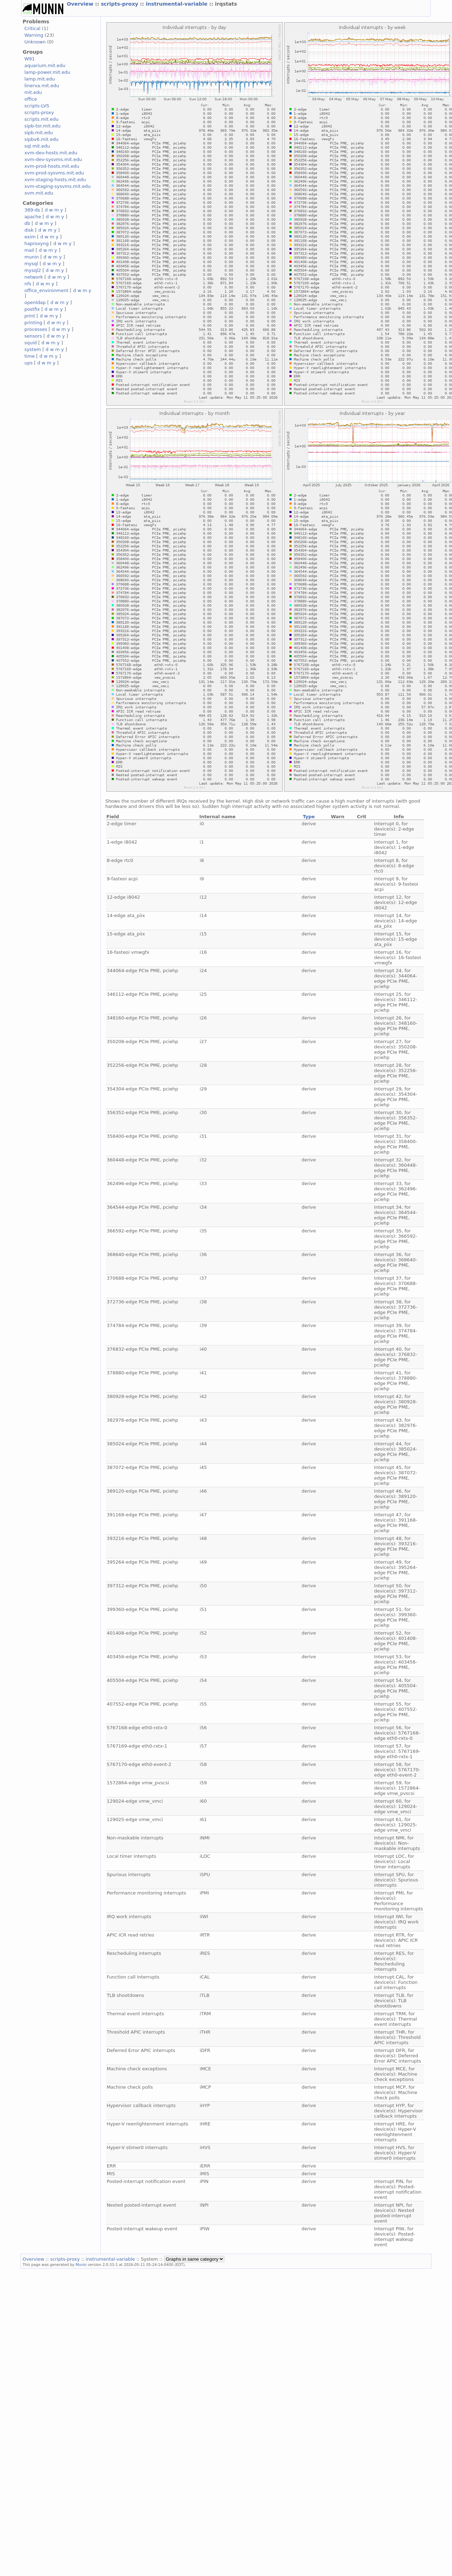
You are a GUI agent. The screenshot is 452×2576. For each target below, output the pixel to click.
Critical (32, 28)
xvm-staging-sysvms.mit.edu (57, 186)
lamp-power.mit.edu (47, 72)
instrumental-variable (177, 4)
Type (309, 816)
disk (29, 230)
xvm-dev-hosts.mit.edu (50, 152)
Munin (81, 2264)
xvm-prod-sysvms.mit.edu (54, 172)
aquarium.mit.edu (44, 65)
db (27, 223)
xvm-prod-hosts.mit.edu (51, 166)
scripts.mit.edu (41, 119)
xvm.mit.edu (38, 193)
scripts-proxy (120, 4)
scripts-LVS (36, 105)
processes (35, 329)
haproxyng (36, 243)
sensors (33, 336)
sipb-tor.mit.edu (42, 126)
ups (28, 362)
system (32, 349)
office (30, 99)
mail (29, 250)
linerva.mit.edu (41, 85)
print (29, 316)
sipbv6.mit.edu (41, 139)
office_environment (46, 290)
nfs (27, 283)
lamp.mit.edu (39, 79)
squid (30, 342)
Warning (33, 35)
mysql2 (32, 270)
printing (33, 322)
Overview (81, 4)
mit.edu (33, 92)
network (33, 277)
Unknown (35, 41)
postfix (32, 309)
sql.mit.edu (37, 146)
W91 (29, 58)
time (29, 356)
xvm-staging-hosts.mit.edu (55, 179)
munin (31, 257)
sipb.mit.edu (38, 132)
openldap (35, 302)
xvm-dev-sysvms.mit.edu (53, 159)
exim (30, 236)
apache (32, 216)
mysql (31, 263)
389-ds (32, 210)
